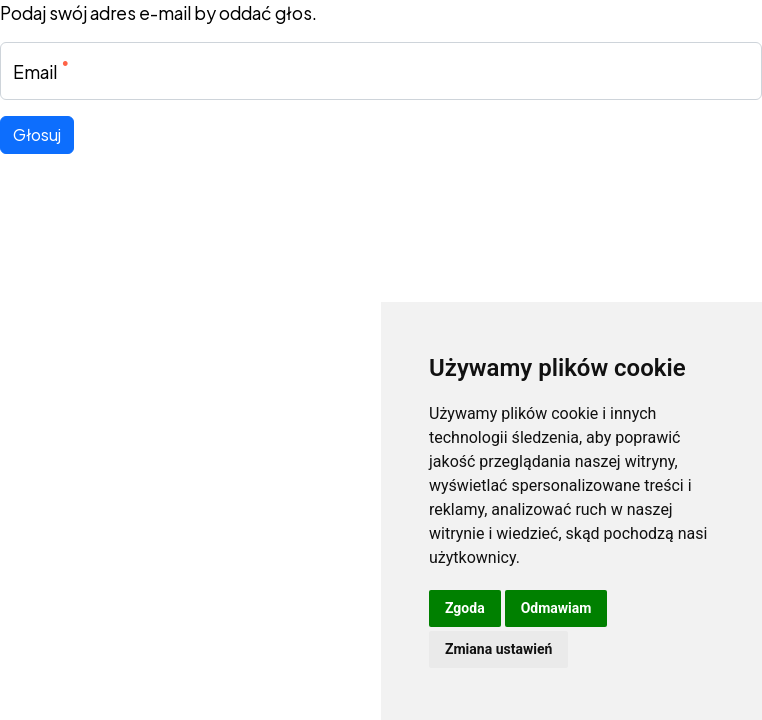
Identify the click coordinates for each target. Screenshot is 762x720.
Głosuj (37, 134)
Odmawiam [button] (556, 608)
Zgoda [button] (465, 608)
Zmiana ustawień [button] (498, 649)
